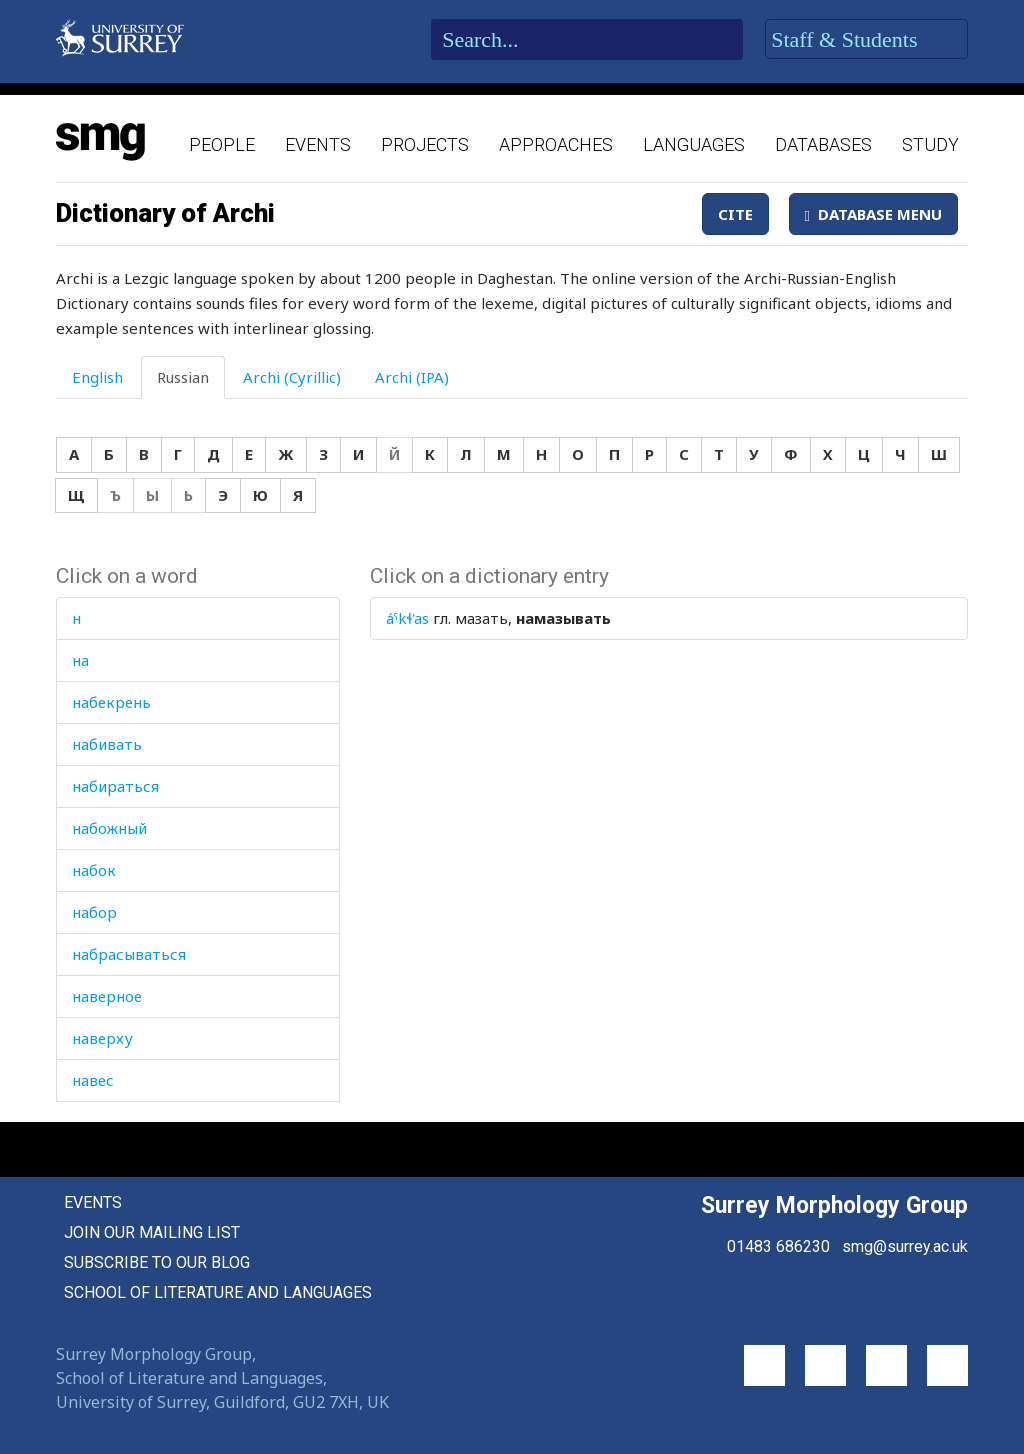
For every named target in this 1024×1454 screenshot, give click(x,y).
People (222, 144)
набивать (107, 744)
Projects (425, 144)
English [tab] (97, 377)
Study (930, 144)
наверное (107, 996)
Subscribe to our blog (157, 1262)
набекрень (111, 702)
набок (94, 870)
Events (318, 144)
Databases (823, 144)
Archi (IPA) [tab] (412, 377)
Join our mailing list (152, 1232)
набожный (109, 828)
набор (94, 912)
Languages (694, 144)
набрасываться (129, 954)
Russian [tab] (183, 377)
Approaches (556, 144)
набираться (115, 786)
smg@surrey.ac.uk (905, 1246)
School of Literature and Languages (218, 1292)
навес (93, 1080)
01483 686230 (778, 1246)
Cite (735, 214)
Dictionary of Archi (165, 213)
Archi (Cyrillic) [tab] (292, 377)
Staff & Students (866, 40)
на (80, 660)
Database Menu (873, 214)
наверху (102, 1038)
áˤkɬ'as (407, 618)
